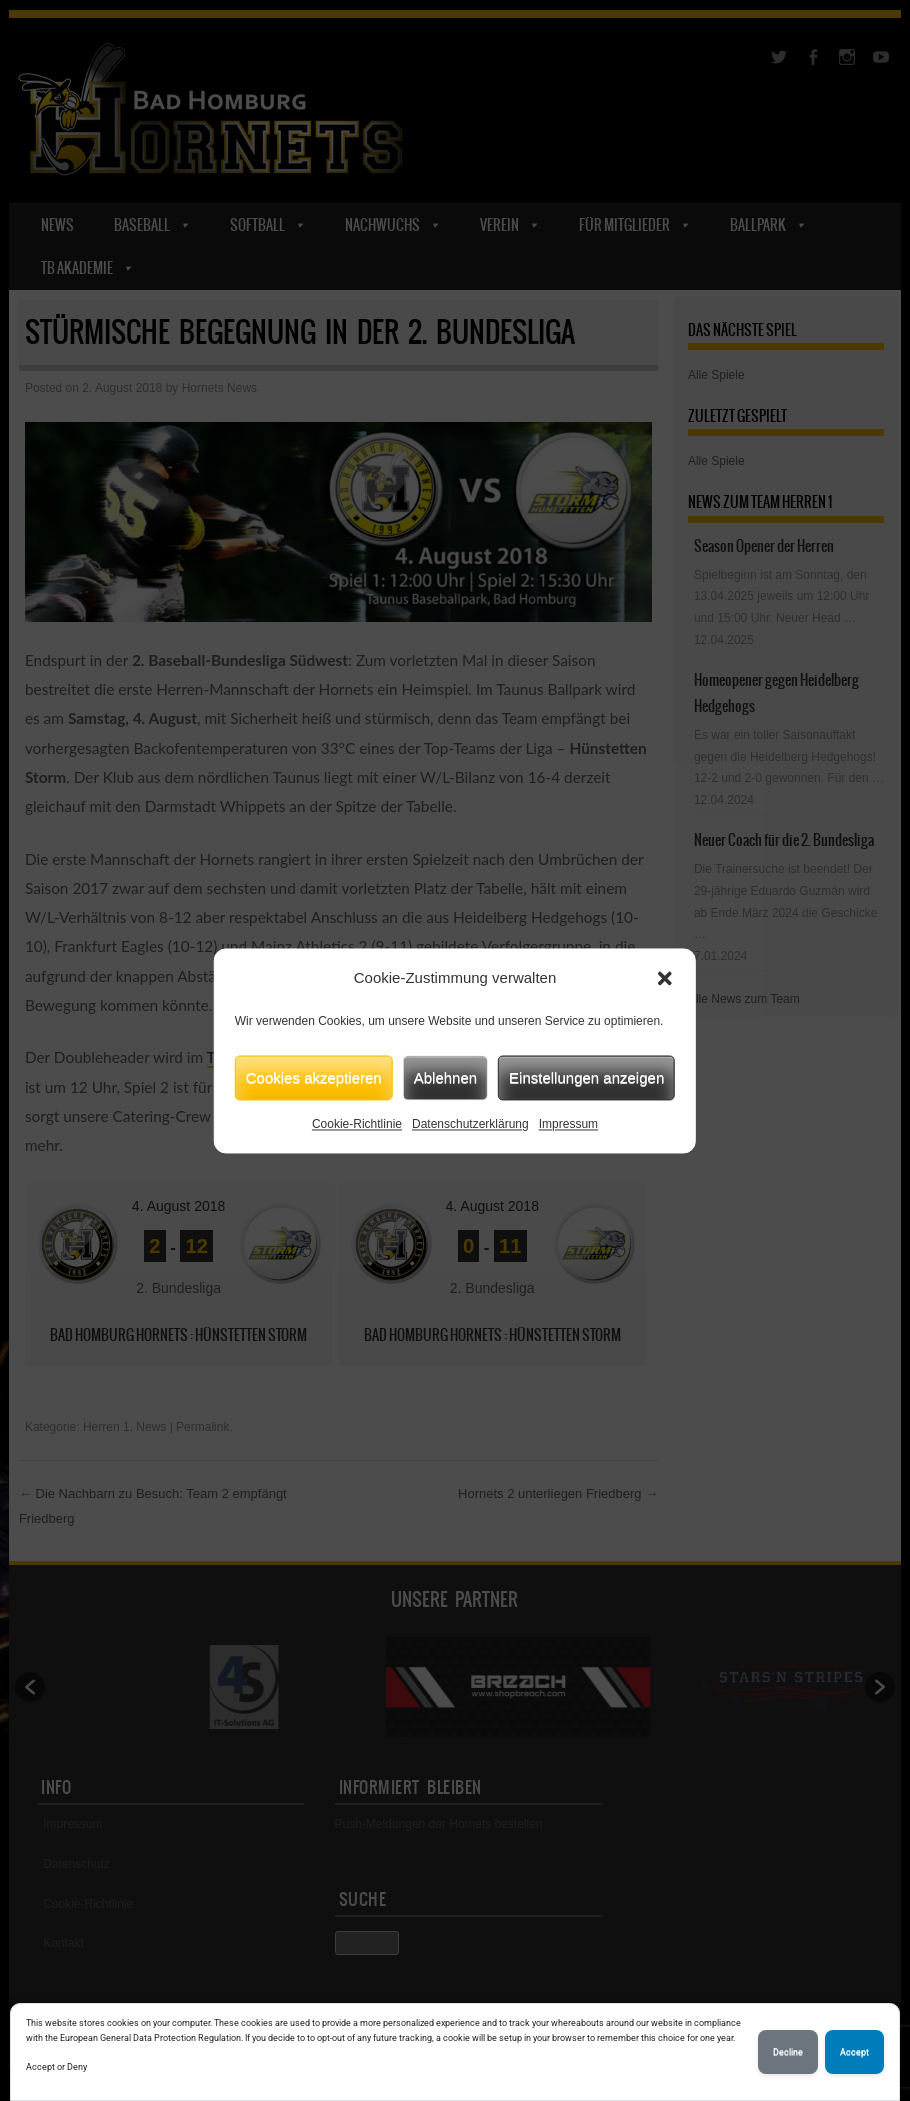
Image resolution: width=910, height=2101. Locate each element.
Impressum (568, 1124)
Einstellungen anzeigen (586, 1077)
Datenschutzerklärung (470, 1124)
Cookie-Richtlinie (357, 1124)
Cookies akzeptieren (314, 1077)
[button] (665, 978)
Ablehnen (445, 1077)
